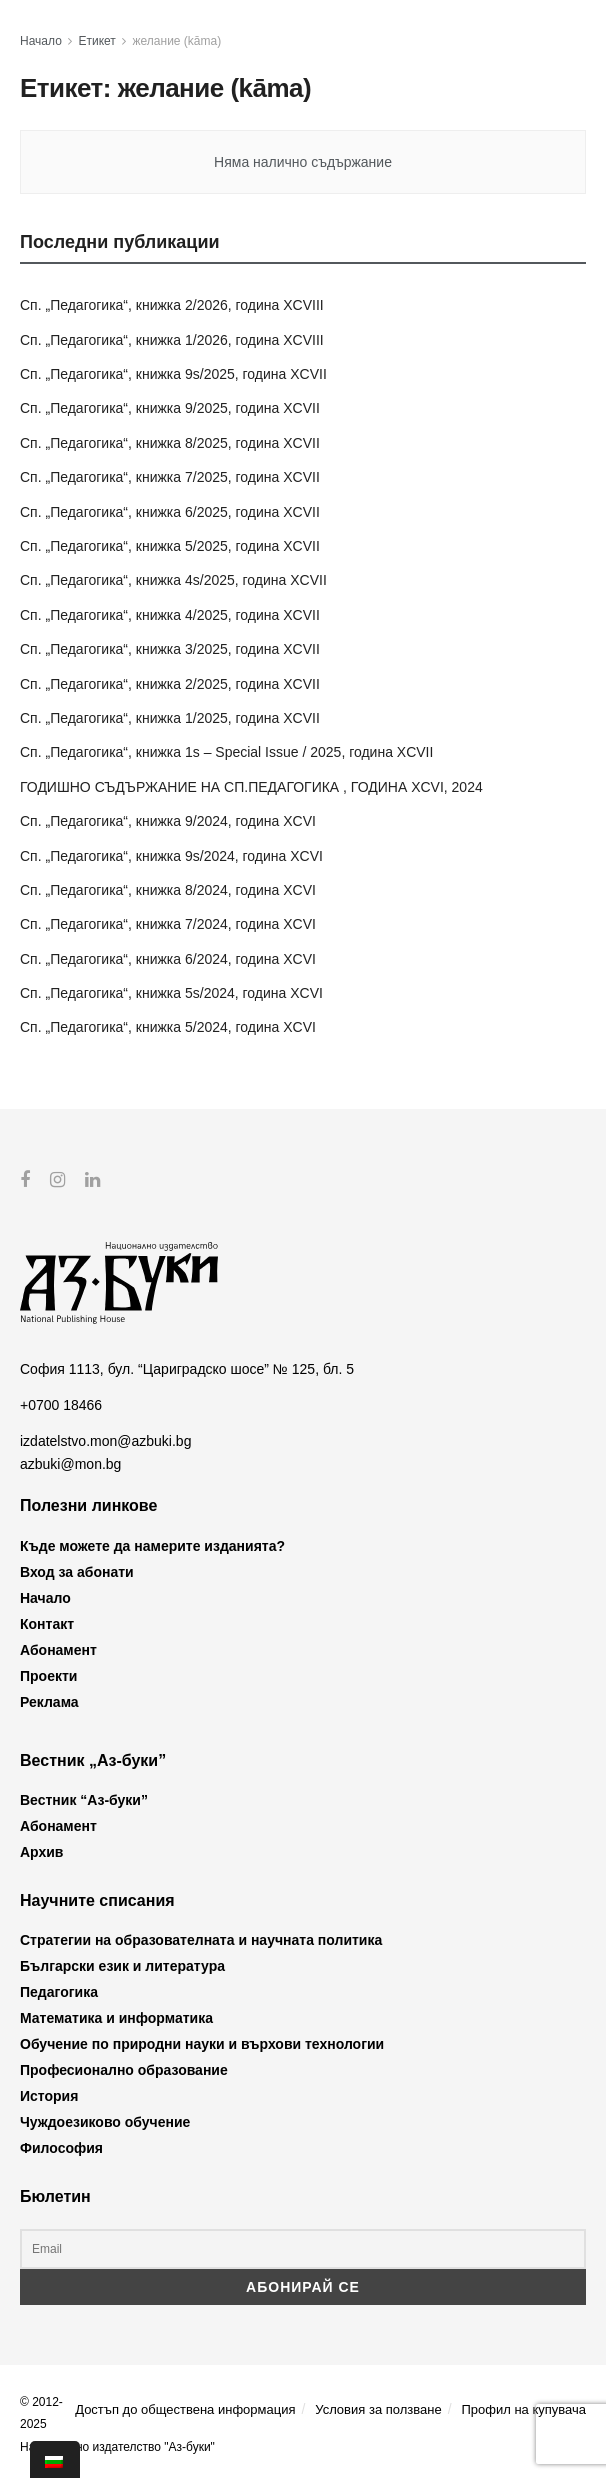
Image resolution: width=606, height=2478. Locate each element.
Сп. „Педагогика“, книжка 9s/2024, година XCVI (171, 856)
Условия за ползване (378, 2408)
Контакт (47, 1623)
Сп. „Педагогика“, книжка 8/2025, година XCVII (170, 443)
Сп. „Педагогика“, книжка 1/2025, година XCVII (170, 718)
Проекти (48, 1675)
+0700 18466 (61, 1405)
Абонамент (58, 1649)
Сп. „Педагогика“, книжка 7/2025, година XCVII (170, 477)
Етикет (97, 41)
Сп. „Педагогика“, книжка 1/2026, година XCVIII (172, 340)
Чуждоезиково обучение (105, 2122)
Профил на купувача (523, 2408)
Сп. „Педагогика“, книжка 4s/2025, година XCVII (173, 580)
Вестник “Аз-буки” (84, 1800)
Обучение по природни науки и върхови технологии (202, 2044)
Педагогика (59, 1992)
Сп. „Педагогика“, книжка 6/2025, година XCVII (170, 512)
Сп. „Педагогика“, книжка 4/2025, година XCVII (170, 615)
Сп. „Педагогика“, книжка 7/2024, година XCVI (168, 924)
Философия (61, 2148)
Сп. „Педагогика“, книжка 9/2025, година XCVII (170, 408)
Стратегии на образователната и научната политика (201, 1940)
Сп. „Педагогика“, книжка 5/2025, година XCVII (170, 546)
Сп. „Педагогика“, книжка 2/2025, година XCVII (170, 684)
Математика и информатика (116, 2018)
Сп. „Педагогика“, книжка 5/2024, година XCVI (168, 1027)
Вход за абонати (77, 1571)
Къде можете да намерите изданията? (152, 1545)
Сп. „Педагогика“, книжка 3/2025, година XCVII (170, 649)
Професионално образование (124, 2070)
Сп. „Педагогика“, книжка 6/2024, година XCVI (168, 959)
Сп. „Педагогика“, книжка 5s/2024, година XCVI (171, 993)
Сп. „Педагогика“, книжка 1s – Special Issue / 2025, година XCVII (226, 752)
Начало (41, 41)
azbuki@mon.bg (70, 1463)
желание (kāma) (177, 41)
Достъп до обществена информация (185, 2408)
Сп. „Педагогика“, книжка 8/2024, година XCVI (168, 890)
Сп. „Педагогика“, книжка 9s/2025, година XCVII (173, 374)
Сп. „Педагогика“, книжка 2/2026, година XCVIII (172, 305)
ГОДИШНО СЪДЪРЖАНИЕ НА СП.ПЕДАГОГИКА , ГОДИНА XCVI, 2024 (251, 787)
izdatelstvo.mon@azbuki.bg (105, 1441)
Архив (41, 1852)
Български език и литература (122, 1966)
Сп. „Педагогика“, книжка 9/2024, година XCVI (168, 821)
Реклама (49, 1701)
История (49, 2096)
